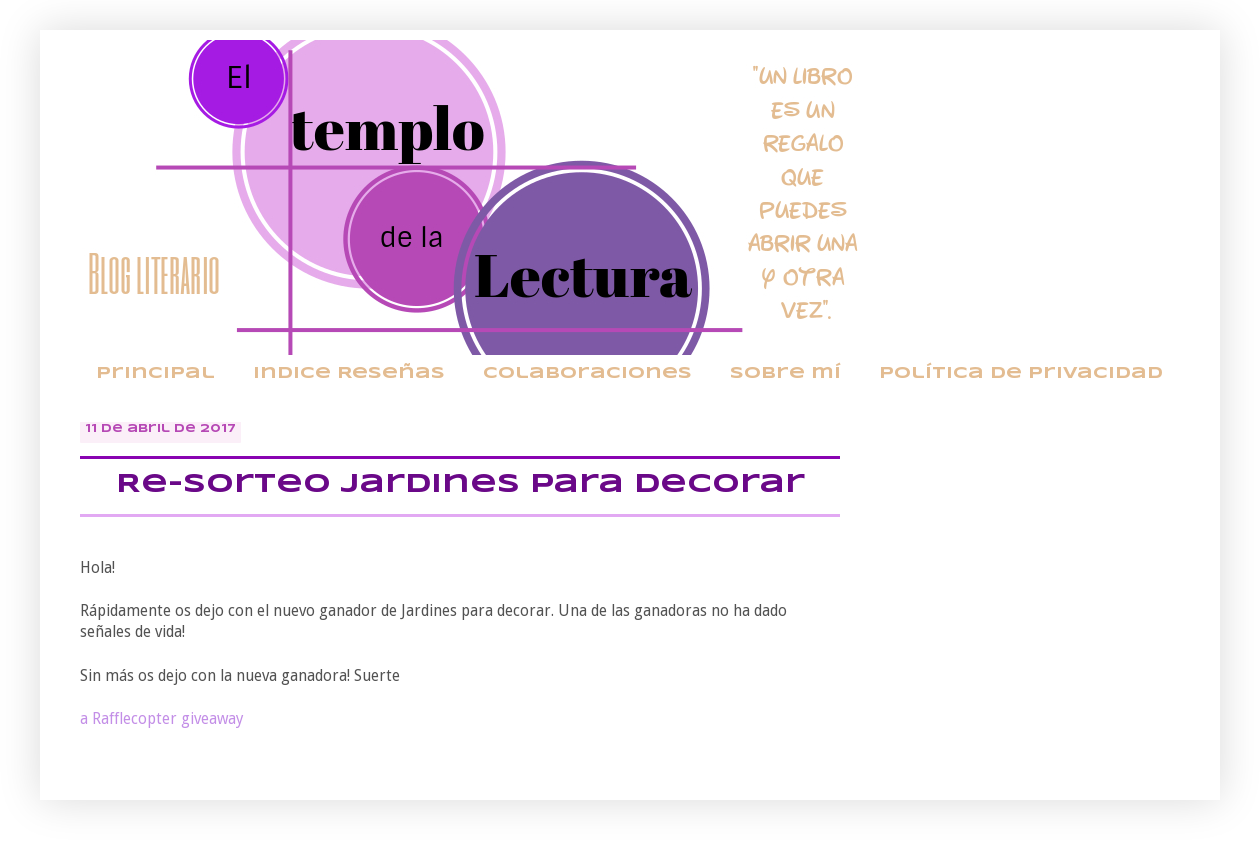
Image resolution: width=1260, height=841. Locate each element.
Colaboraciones (587, 373)
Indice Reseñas (349, 373)
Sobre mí (785, 373)
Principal (155, 373)
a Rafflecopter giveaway (162, 719)
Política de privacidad (1021, 373)
